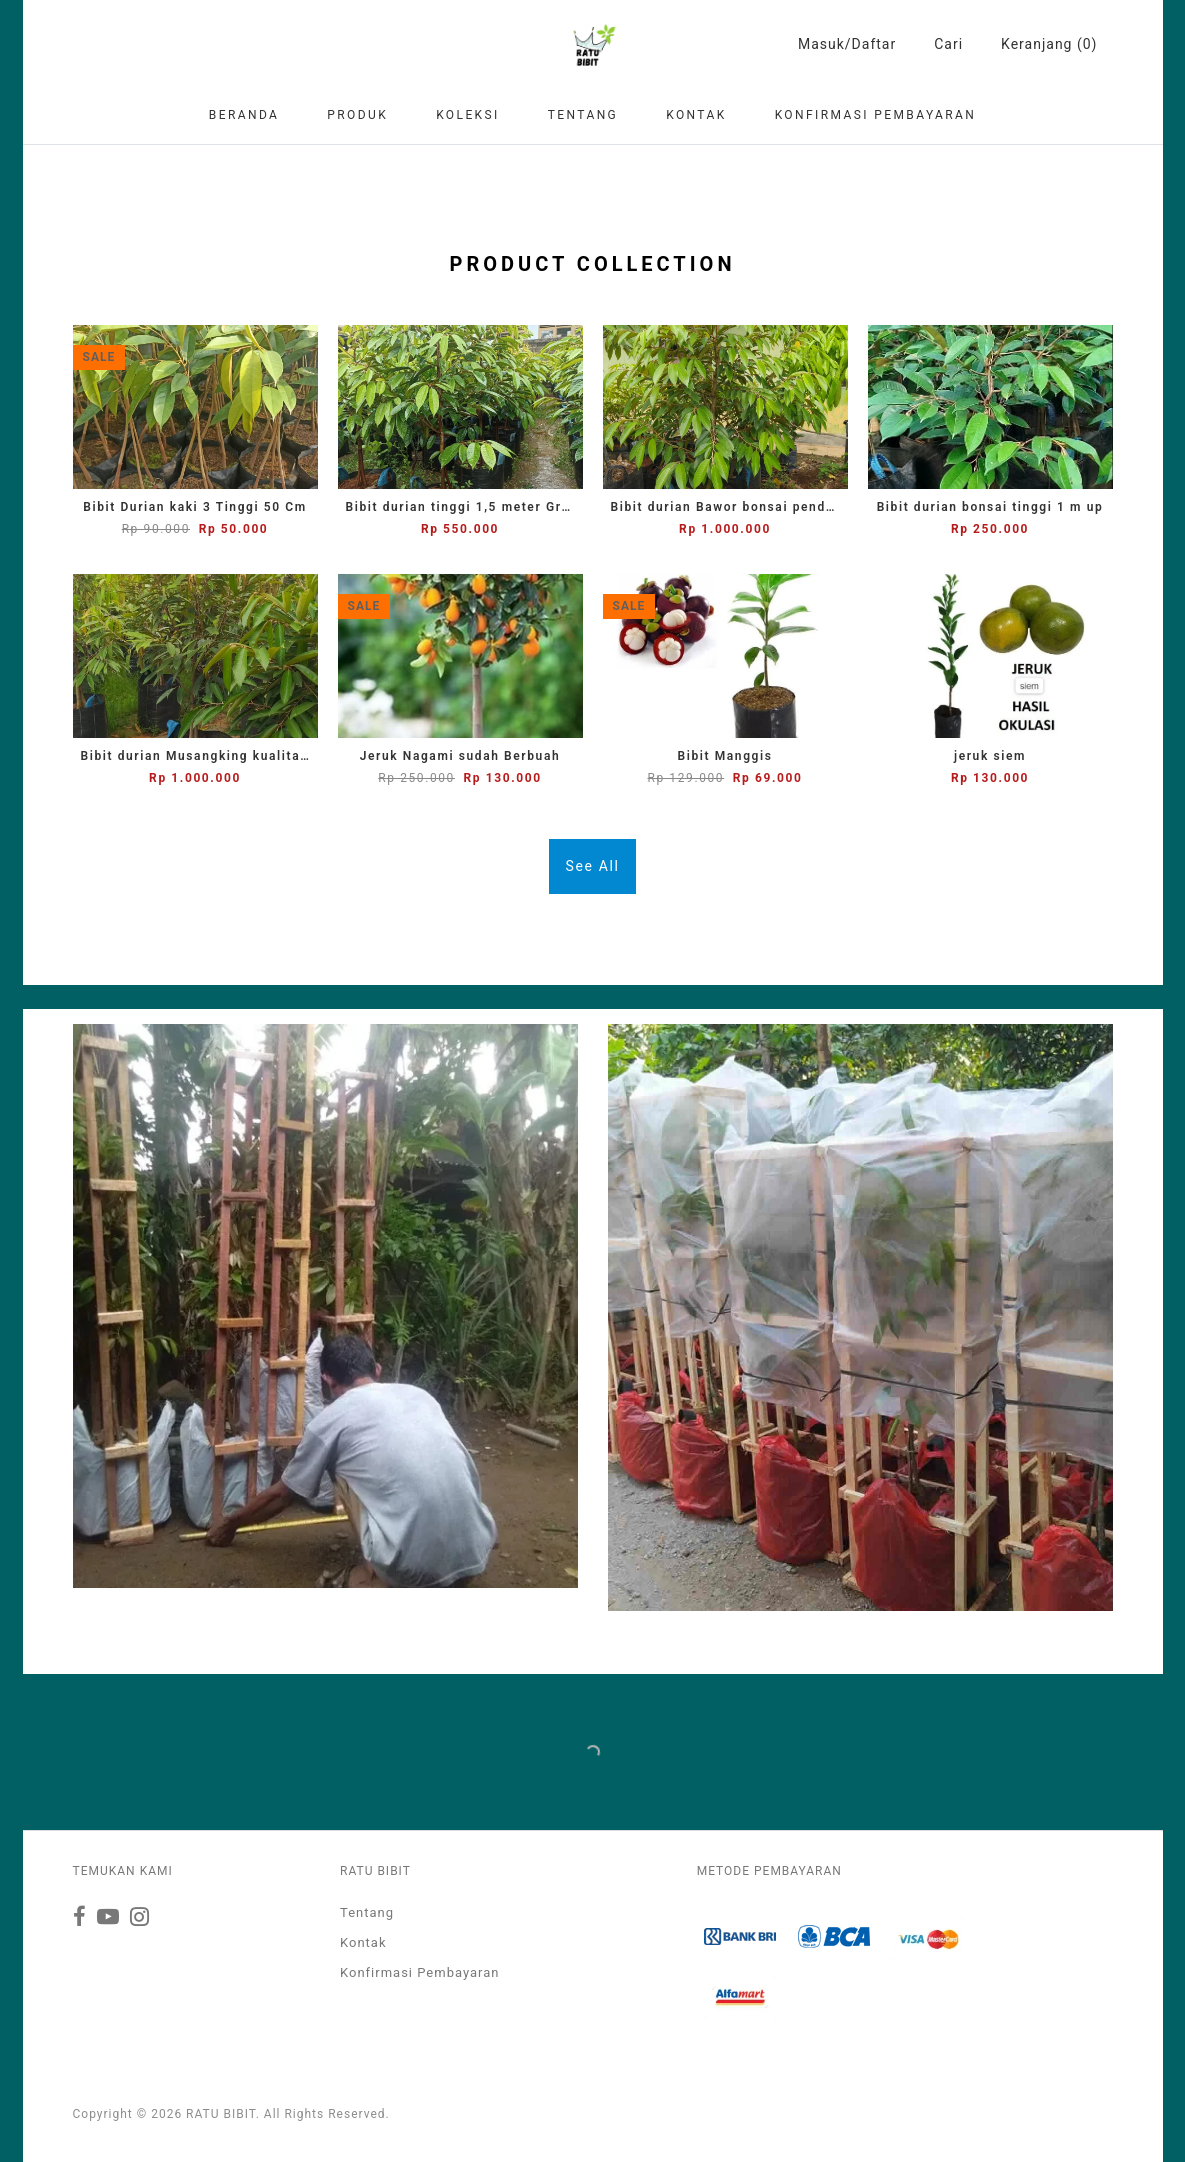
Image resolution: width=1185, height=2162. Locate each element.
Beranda (244, 115)
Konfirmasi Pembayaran (876, 115)
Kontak (696, 115)
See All (593, 866)
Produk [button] (357, 115)
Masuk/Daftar (847, 44)
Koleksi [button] (468, 115)
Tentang (583, 115)
